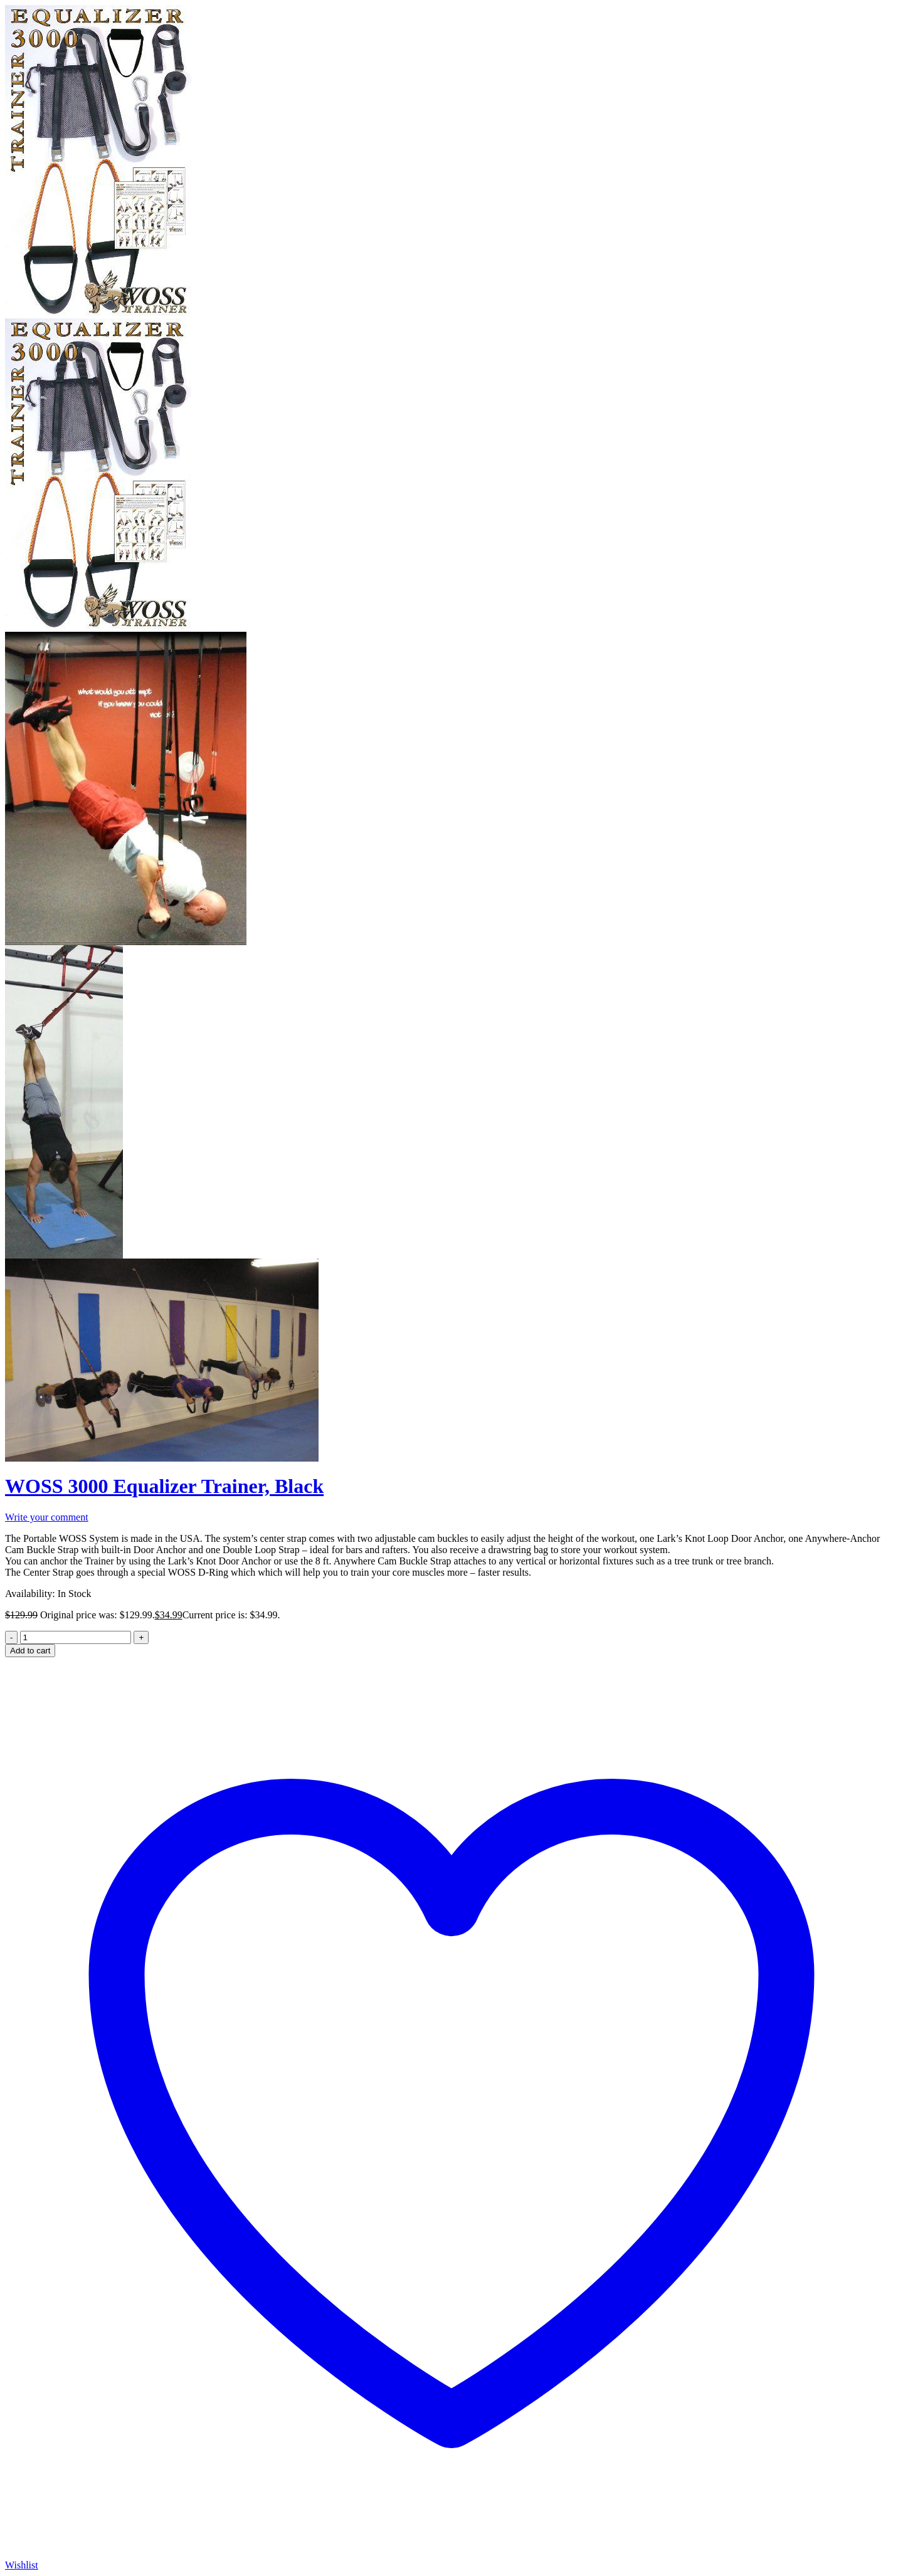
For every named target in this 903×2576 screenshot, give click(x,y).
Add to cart (30, 1650)
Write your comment (46, 1517)
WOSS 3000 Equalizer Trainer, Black (164, 1486)
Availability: (30, 1593)
